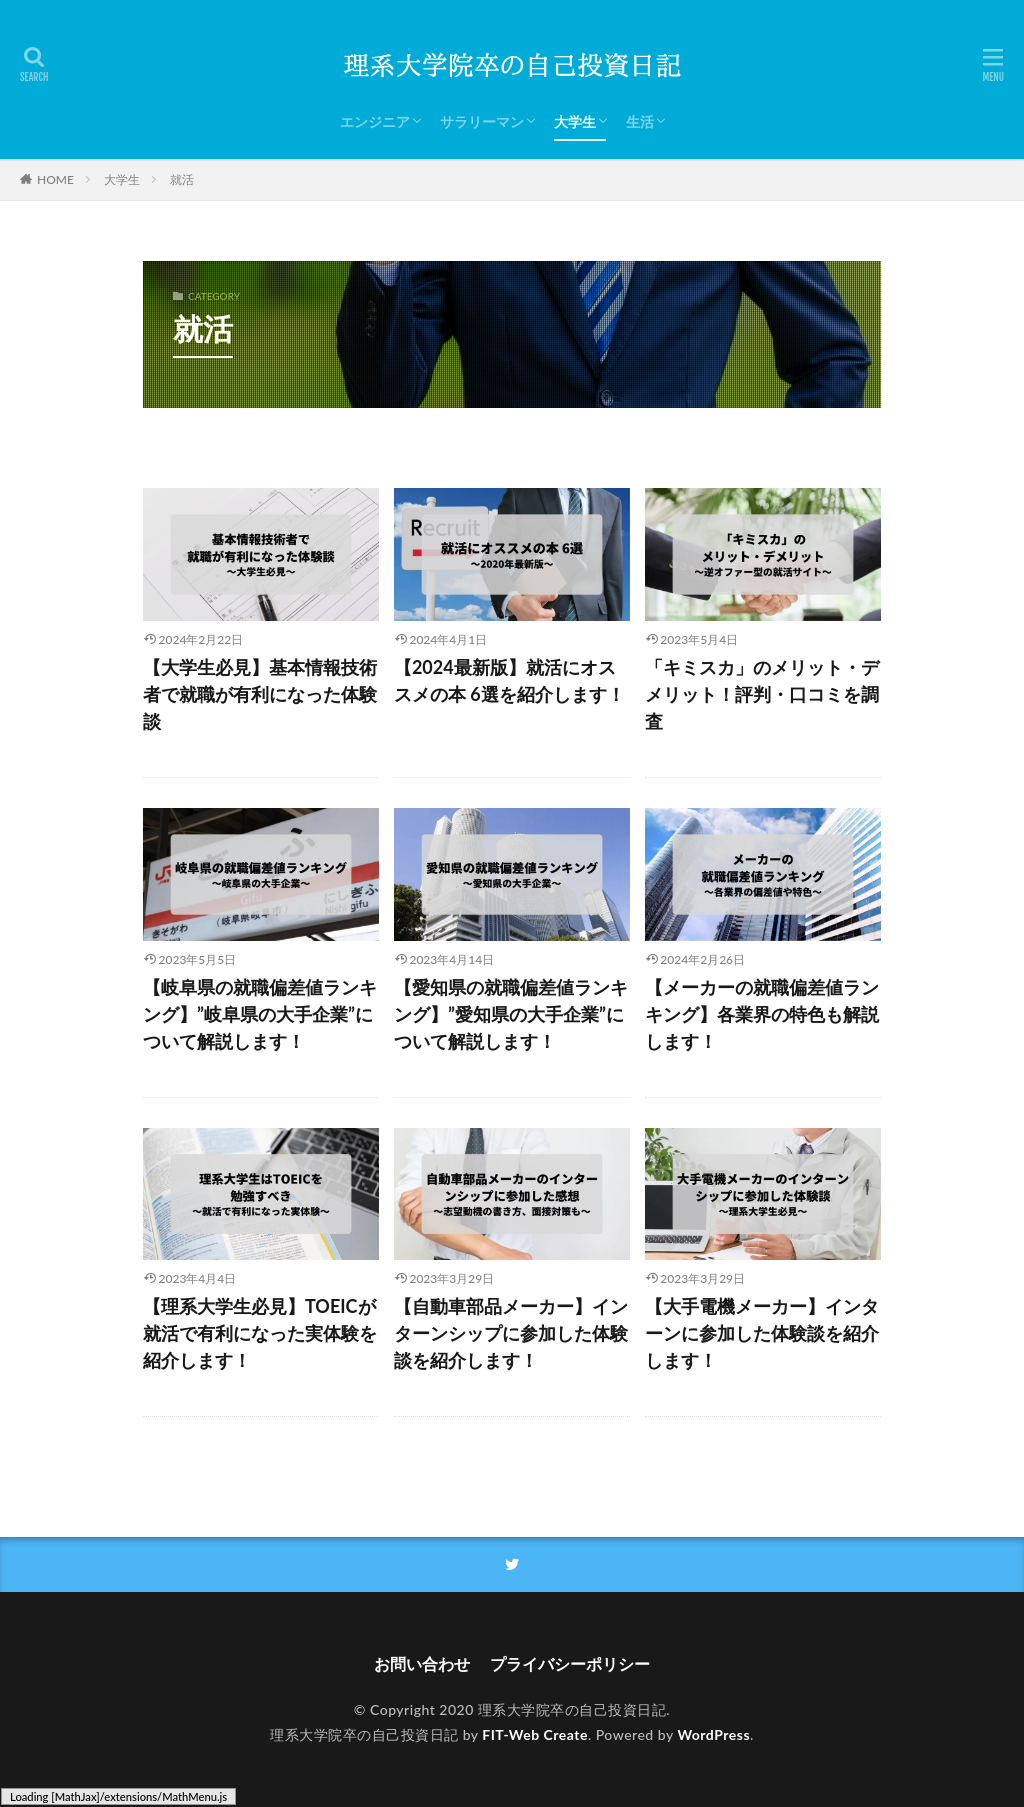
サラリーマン (482, 121)
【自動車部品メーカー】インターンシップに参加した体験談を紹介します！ (511, 1333)
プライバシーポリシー (570, 1663)
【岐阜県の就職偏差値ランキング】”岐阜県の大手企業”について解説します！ (260, 1014)
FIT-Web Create (535, 1734)
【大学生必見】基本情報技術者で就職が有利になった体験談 (260, 694)
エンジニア (375, 121)
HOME (55, 179)
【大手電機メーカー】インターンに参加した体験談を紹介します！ (762, 1333)
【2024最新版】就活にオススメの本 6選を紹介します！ (509, 680)
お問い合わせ (422, 1663)
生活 (640, 121)
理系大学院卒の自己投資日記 (572, 1709)
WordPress (713, 1734)
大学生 (575, 121)
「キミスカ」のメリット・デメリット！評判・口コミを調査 (762, 694)
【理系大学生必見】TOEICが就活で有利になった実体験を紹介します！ (260, 1333)
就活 (182, 179)
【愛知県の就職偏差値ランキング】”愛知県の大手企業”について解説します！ (511, 1014)
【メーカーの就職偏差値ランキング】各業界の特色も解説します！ (762, 1014)
